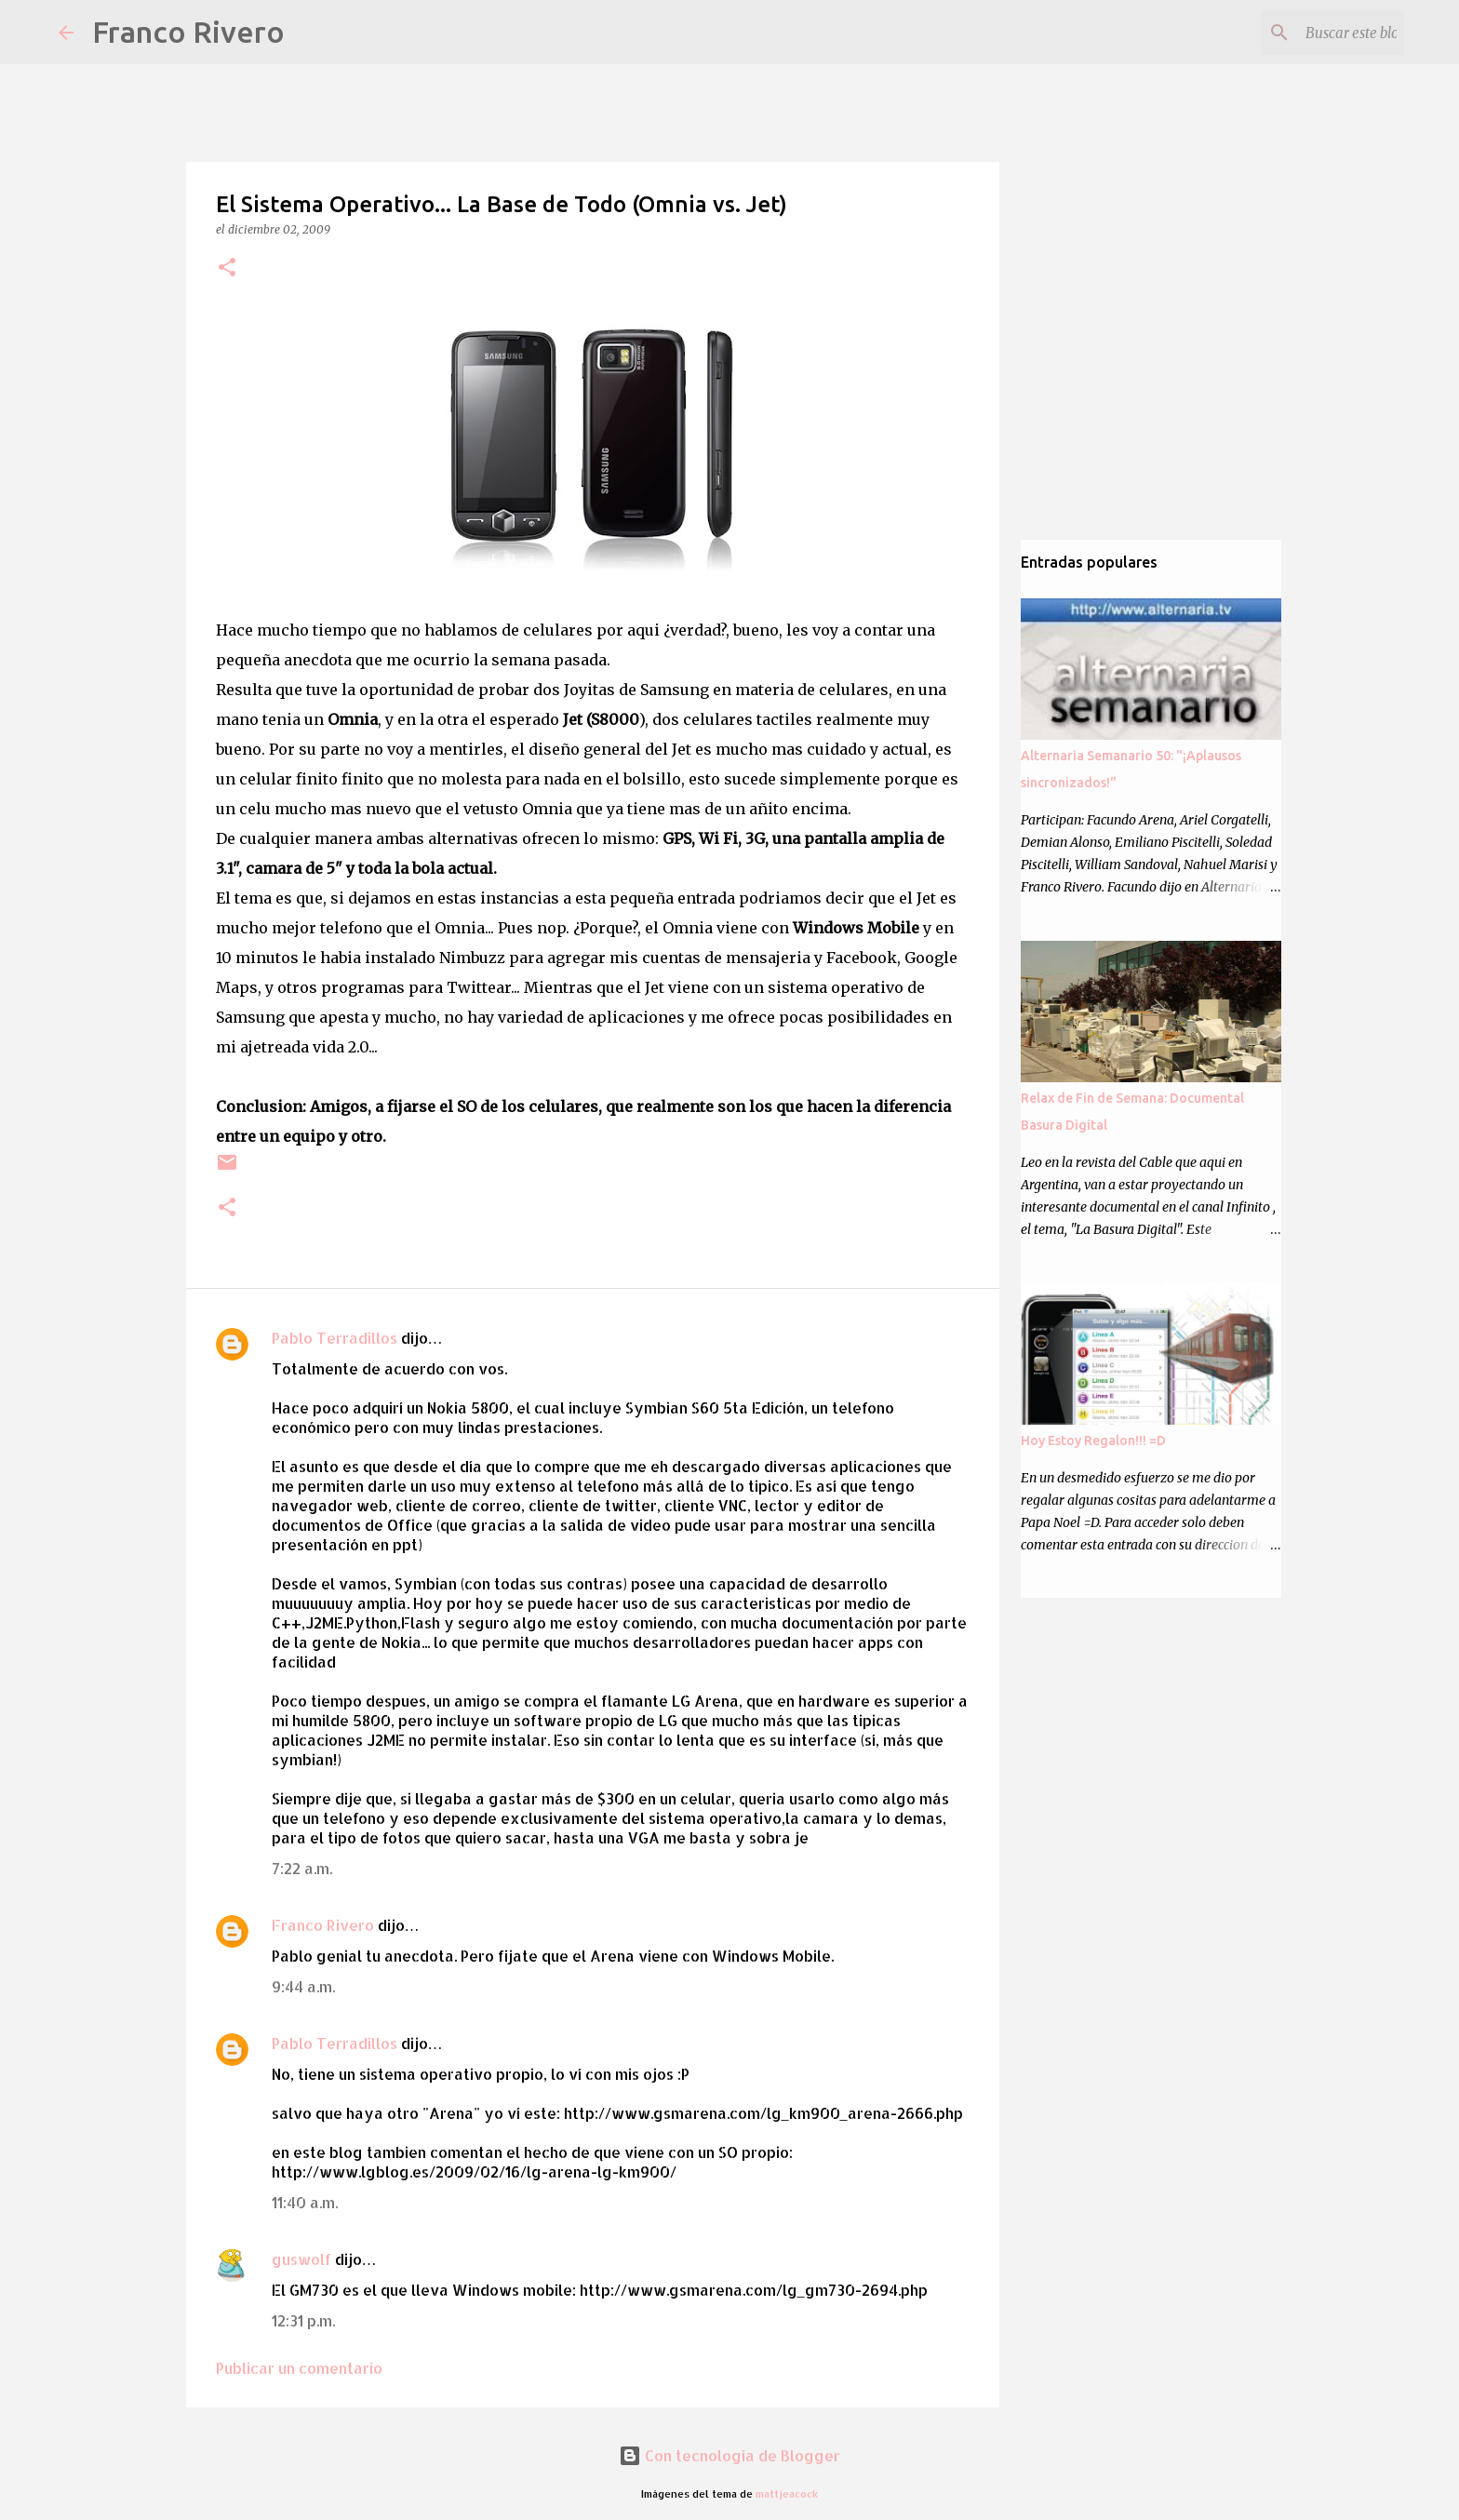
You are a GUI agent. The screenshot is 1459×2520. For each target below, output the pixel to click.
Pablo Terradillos (334, 1337)
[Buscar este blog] (1306, 32)
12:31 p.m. (303, 2320)
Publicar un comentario (299, 2368)
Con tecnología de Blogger (729, 2455)
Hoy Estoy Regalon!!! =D (1093, 1440)
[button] (227, 268)
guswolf (301, 2259)
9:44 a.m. (303, 1986)
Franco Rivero (188, 31)
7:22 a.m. (302, 1868)
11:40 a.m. (305, 2202)
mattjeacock (787, 2493)
